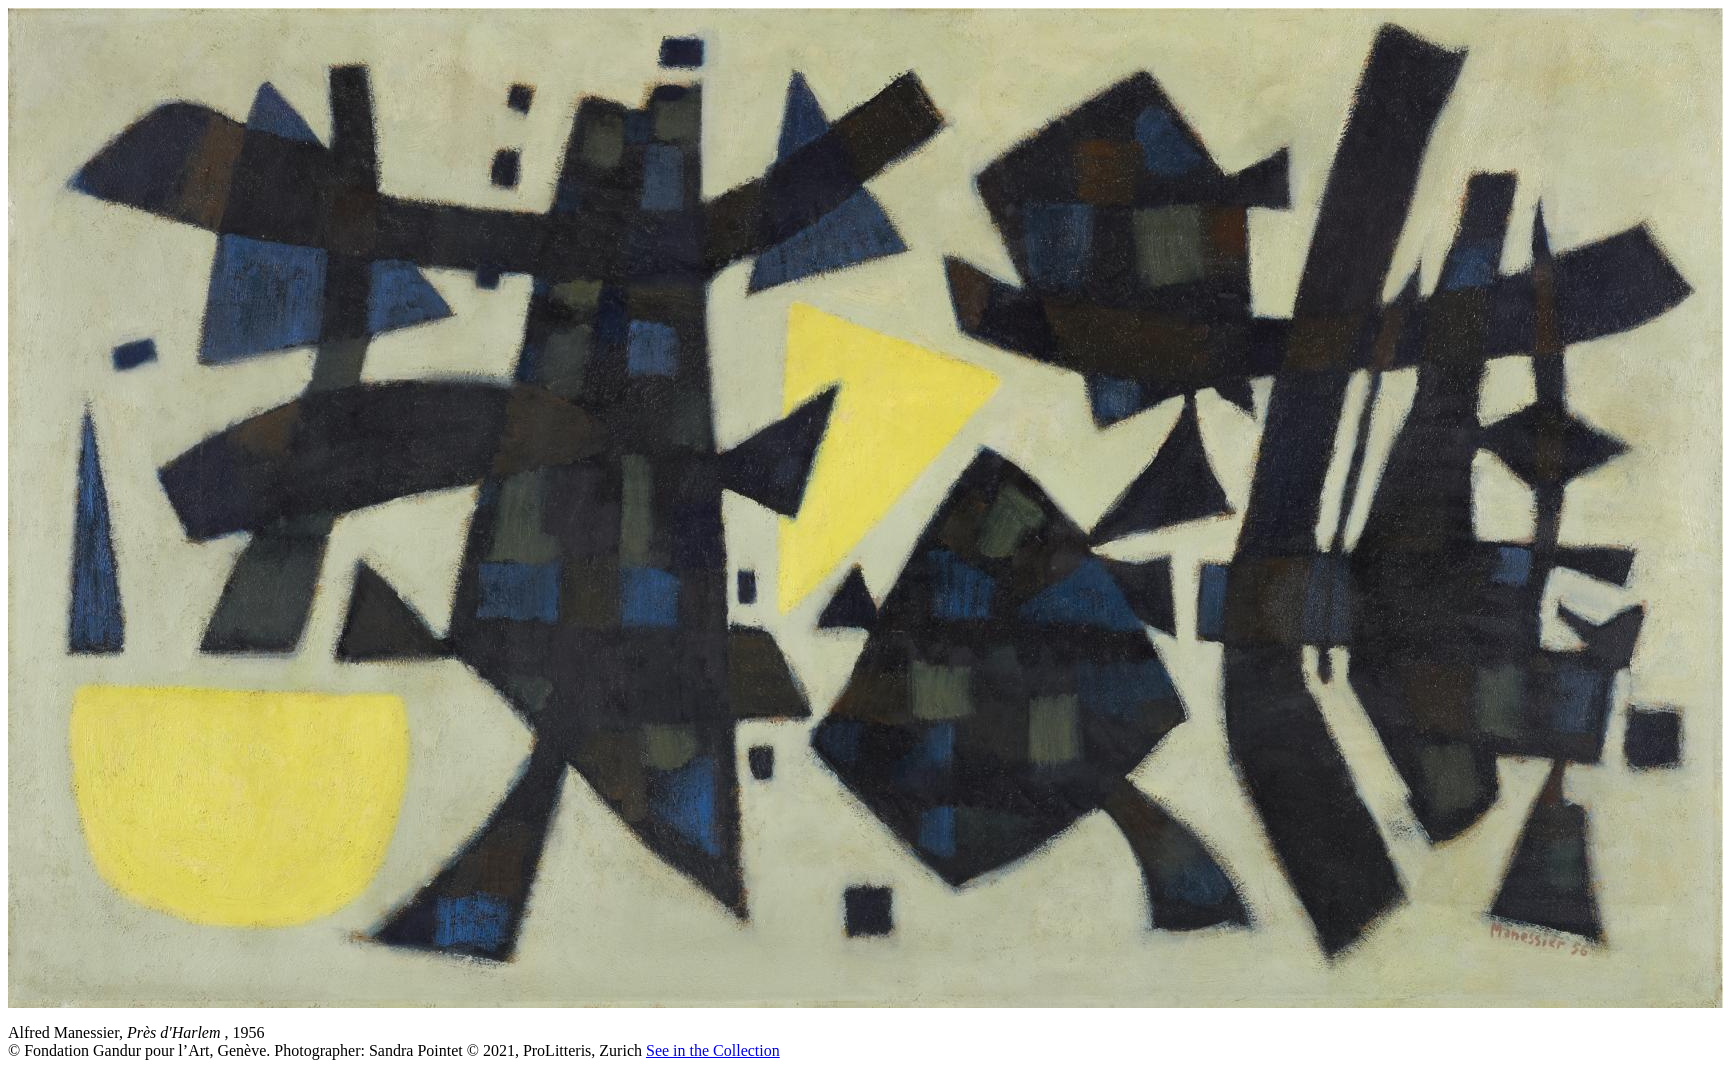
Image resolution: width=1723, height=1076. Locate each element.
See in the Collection (713, 1050)
